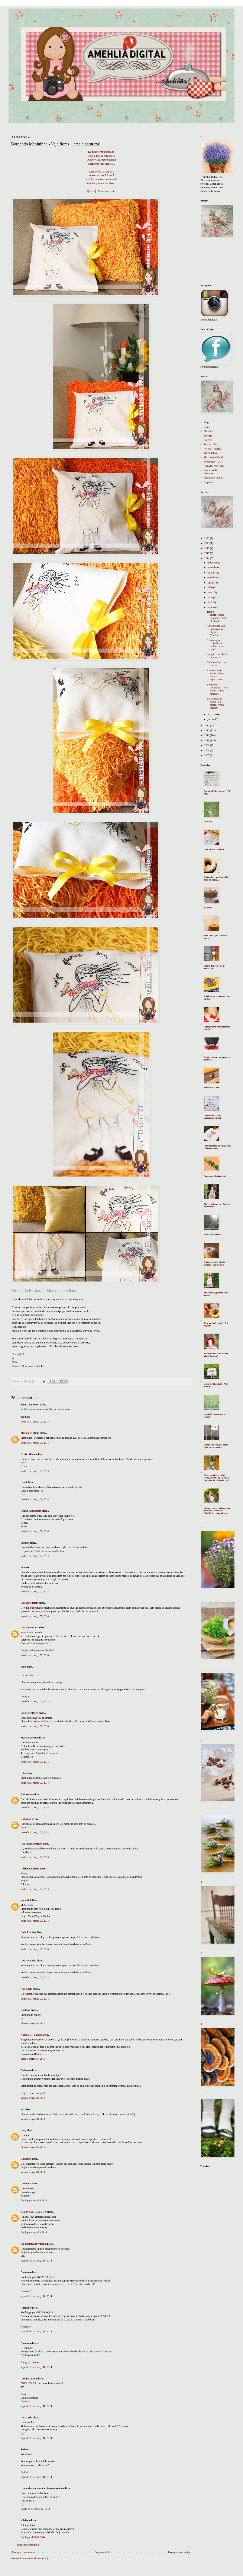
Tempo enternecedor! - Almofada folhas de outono (217, 616)
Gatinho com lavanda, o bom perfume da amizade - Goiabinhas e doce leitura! (217, 1510)
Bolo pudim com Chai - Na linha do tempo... (216, 878)
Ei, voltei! (208, 908)
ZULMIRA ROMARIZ (33, 2211)
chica (23, 1773)
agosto (211, 582)
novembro (212, 567)
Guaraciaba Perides (31, 1843)
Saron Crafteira (29, 1712)
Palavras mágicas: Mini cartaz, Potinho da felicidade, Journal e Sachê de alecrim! (217, 1477)
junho (210, 592)
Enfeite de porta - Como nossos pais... (215, 967)
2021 (207, 543)
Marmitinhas (210, 452)
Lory (23, 2130)
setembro (212, 577)
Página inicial (102, 2552)
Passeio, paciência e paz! (215, 1176)
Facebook (26, 2401)
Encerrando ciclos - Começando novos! (212, 1116)
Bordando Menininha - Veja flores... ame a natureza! (217, 689)
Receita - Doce (211, 444)
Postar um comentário (27, 2544)
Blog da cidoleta (29, 1602)
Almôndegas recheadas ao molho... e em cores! (215, 645)
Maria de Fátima (30, 1432)
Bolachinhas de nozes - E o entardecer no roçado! (215, 703)
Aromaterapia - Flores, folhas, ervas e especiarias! (215, 675)
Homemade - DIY (213, 461)
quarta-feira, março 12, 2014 (35, 2508)
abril (210, 602)
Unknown (26, 1818)
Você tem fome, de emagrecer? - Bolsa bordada (217, 1147)
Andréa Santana (30, 1627)
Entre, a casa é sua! (212, 1087)
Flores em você (30, 1366)
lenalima (25, 2010)
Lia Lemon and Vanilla (33, 2243)
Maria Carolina (29, 1737)
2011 (207, 735)
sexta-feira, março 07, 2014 (35, 1421)
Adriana (25, 2520)
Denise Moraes (29, 1454)
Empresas (209, 482)
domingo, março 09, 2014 (34, 2200)
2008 (207, 750)
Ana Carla (26, 1988)
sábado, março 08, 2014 (33, 2023)
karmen (25, 1542)
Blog (206, 422)
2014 (207, 558)
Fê (22, 1567)
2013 (207, 725)
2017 (207, 548)
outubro (211, 572)
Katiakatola (27, 1794)
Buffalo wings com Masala (216, 664)
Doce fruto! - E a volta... (214, 849)
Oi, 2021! (208, 821)
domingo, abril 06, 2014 (33, 2537)
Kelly (23, 1666)
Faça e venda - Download (211, 472)
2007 (207, 755)
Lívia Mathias (28, 1932)
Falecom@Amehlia (214, 477)
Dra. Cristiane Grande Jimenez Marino (42, 2488)
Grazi (24, 1482)
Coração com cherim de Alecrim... (217, 656)
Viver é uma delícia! (213, 1234)
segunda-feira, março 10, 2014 (36, 2260)
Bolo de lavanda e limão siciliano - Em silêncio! (214, 1263)
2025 (207, 538)
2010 (207, 740)
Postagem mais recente (24, 2552)
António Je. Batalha (31, 2034)
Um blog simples (29, 2397)
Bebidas (208, 435)
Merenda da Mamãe (214, 457)
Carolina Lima (29, 2378)
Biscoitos (208, 431)
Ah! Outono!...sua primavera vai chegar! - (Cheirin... (216, 630)
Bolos (207, 426)
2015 (207, 553)
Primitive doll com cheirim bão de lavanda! (216, 1354)
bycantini (26, 1900)
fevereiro (212, 714)
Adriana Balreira (30, 1868)
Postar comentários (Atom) (34, 2558)
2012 (207, 730)
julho (210, 587)
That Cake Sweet (30, 1404)
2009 (207, 745)
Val (22, 2109)
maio (210, 597)
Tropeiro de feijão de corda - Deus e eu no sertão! (216, 1446)
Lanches (208, 439)
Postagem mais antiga (179, 2552)
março (210, 607)
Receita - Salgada (212, 448)
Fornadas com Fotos (214, 465)
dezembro (212, 562)
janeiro (211, 719)
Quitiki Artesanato (31, 1510)
